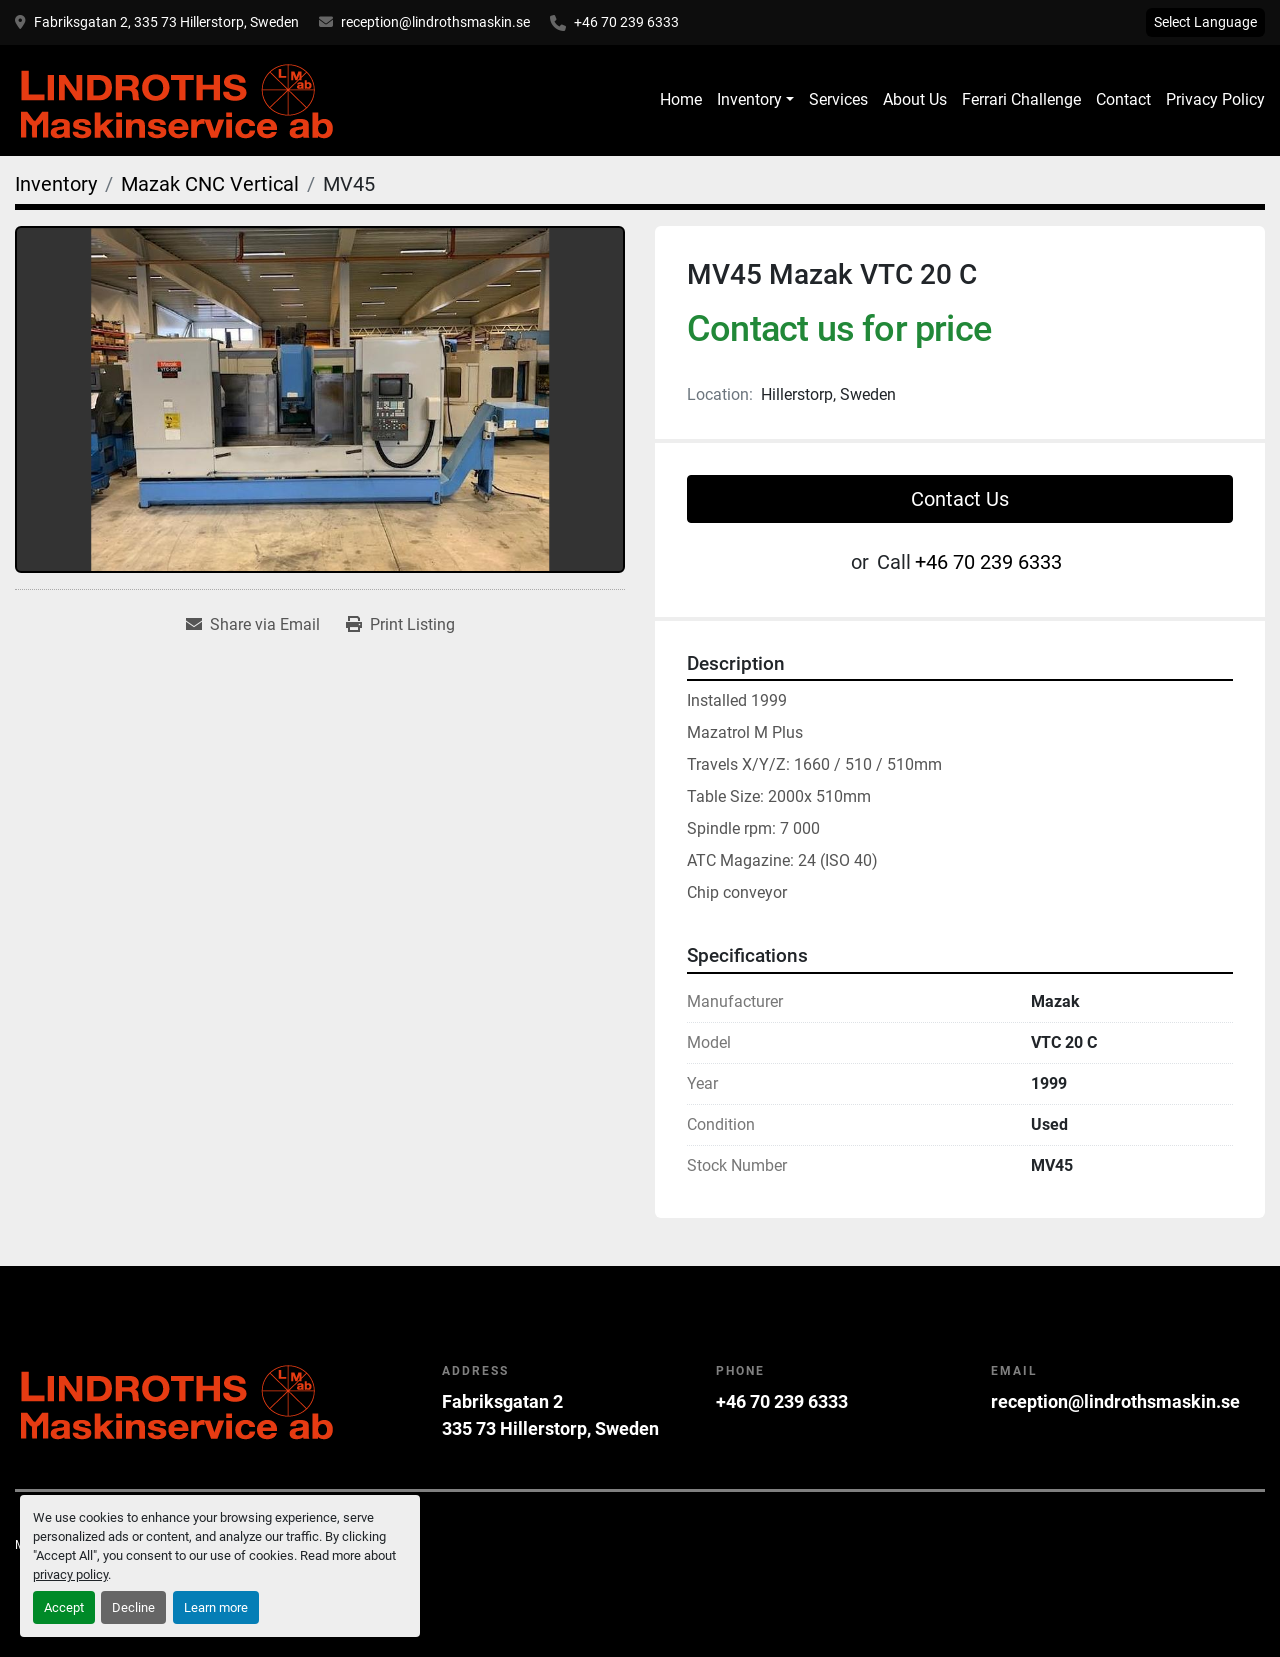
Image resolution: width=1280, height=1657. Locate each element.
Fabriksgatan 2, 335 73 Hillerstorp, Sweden (166, 22)
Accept (64, 1607)
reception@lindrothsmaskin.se (435, 22)
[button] (755, 100)
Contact (1123, 99)
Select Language (1205, 22)
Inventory (749, 99)
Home (681, 99)
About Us (915, 99)
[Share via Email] (253, 625)
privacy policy (70, 1574)
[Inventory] (56, 184)
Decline (133, 1607)
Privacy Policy (1215, 99)
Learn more (216, 1607)
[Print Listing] (400, 625)
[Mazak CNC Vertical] (210, 184)
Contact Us (960, 499)
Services (838, 99)
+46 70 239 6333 (626, 22)
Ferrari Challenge (1021, 99)
